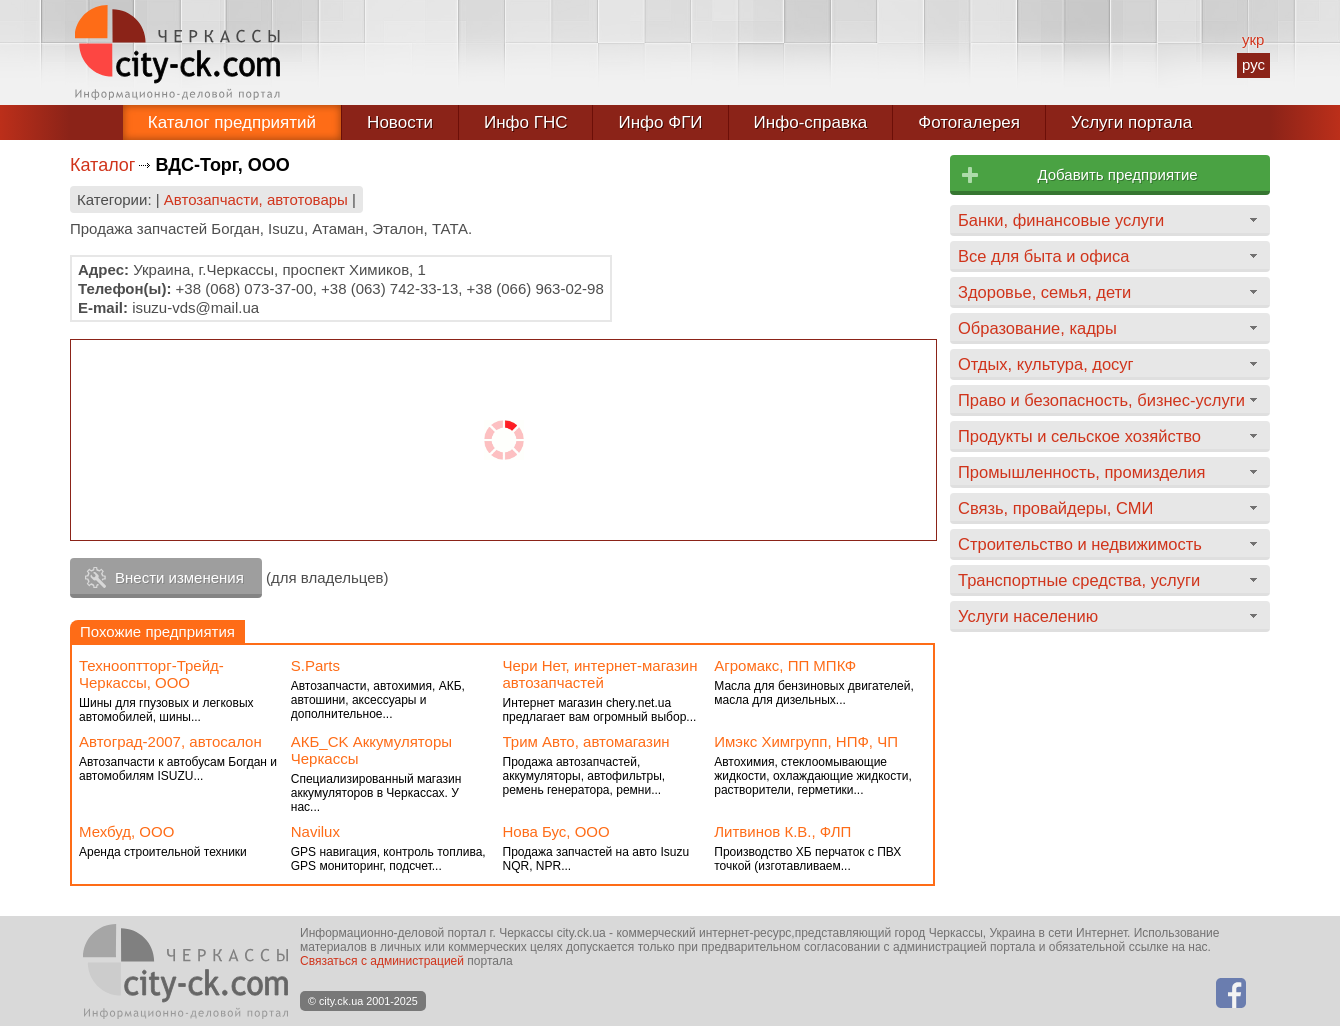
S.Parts (315, 665)
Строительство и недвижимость (1080, 544)
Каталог (102, 165)
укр (1253, 39)
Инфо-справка (811, 122)
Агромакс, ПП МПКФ (785, 665)
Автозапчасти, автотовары (256, 199)
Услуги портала (1131, 122)
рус (1253, 64)
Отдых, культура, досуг (1046, 364)
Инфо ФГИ (660, 122)
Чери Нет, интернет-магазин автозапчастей (600, 674)
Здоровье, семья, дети (1044, 292)
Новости (400, 122)
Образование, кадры (1037, 328)
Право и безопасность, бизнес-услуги (1101, 400)
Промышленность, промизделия (1082, 472)
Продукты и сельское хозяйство (1079, 436)
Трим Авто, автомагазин (586, 741)
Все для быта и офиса (1043, 256)
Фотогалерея (969, 122)
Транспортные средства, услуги (1079, 580)
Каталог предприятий (232, 122)
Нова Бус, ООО (556, 831)
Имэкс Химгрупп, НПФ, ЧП (806, 741)
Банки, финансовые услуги (1061, 220)
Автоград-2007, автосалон (170, 741)
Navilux (315, 831)
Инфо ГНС (526, 122)
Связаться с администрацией (382, 961)
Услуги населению (1028, 616)
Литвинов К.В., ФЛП (782, 831)
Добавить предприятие (1117, 174)
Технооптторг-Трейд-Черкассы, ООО (151, 674)
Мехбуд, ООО (126, 831)
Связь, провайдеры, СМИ (1055, 508)
